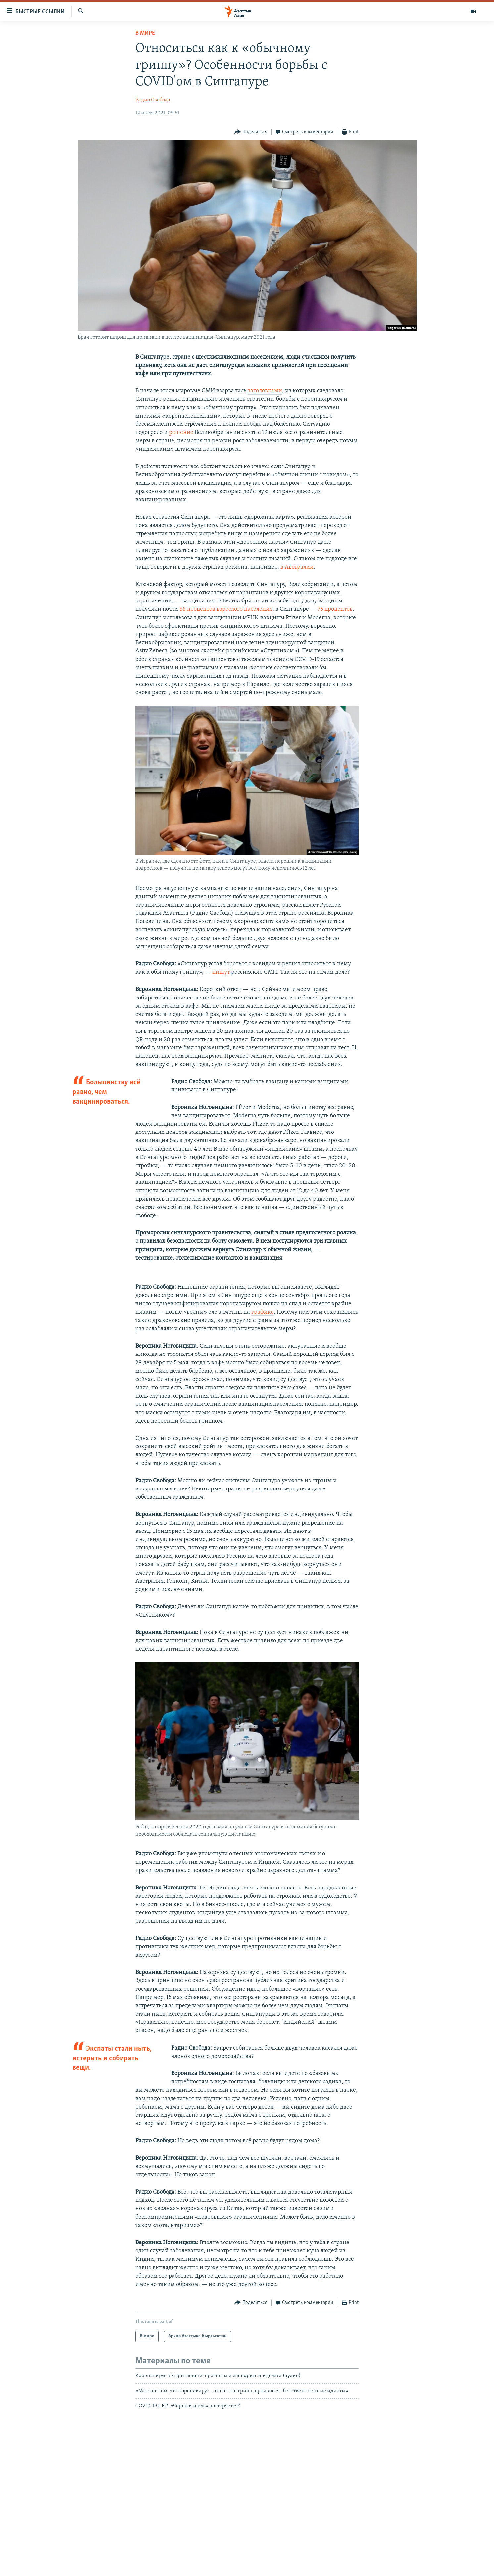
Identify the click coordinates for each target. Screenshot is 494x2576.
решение (181, 432)
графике (262, 1312)
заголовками (265, 391)
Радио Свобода (152, 100)
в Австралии (297, 567)
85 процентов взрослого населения (225, 609)
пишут (221, 972)
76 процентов (335, 609)
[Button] (250, 132)
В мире (145, 33)
